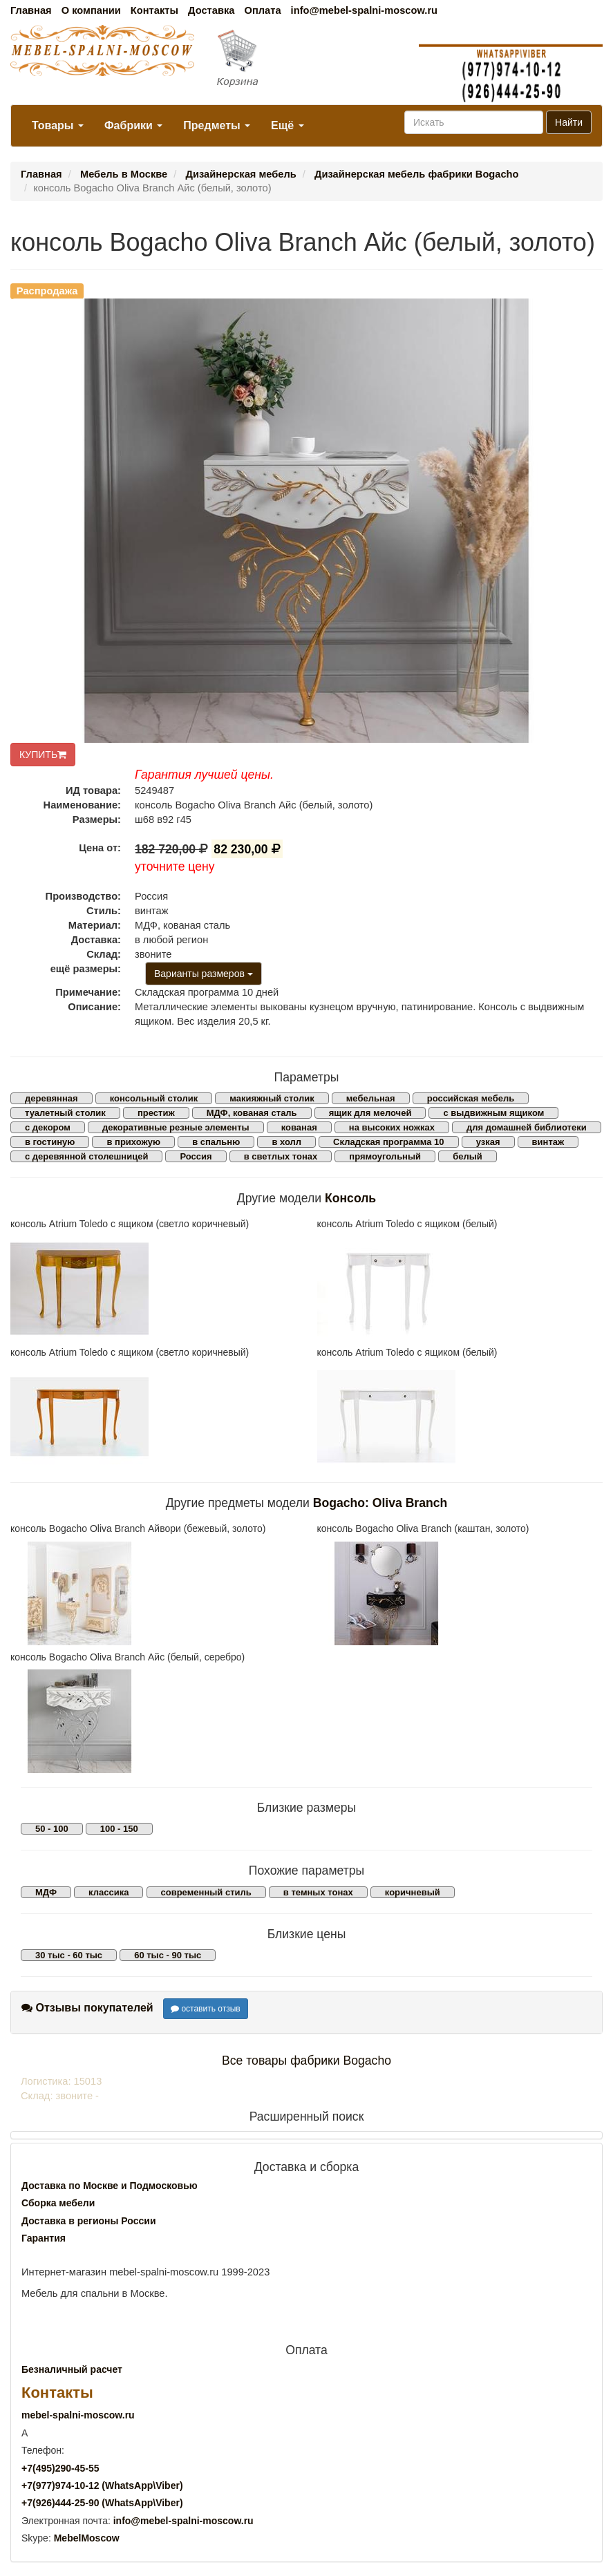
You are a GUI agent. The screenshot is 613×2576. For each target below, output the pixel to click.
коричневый (412, 1892)
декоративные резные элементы (175, 1127)
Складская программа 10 (388, 1142)
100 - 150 (119, 1829)
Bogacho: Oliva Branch (380, 1503)
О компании (91, 10)
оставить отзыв (206, 2009)
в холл (286, 1142)
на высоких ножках (392, 1127)
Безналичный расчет (71, 2369)
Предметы (216, 125)
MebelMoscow (87, 2538)
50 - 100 (51, 1829)
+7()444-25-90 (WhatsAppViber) (102, 2502)
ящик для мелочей (370, 1113)
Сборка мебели (58, 2202)
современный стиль (206, 1892)
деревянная (51, 1098)
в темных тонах (318, 1892)
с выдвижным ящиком (493, 1113)
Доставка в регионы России (88, 2220)
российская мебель (471, 1098)
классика (108, 1892)
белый (467, 1156)
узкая (488, 1142)
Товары (58, 125)
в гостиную (50, 1142)
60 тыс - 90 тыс (167, 1955)
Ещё (287, 125)
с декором (47, 1127)
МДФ (46, 1892)
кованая (299, 1127)
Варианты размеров (203, 973)
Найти (569, 122)
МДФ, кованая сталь (252, 1113)
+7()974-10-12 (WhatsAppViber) (102, 2485)
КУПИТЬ (42, 754)
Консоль (350, 1198)
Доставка (211, 10)
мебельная (370, 1098)
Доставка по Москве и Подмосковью (109, 2185)
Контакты (154, 10)
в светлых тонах (281, 1156)
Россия (195, 1156)
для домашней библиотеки (526, 1127)
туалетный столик (65, 1113)
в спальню (216, 1142)
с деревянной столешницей (86, 1156)
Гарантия (43, 2238)
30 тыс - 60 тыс (68, 1955)
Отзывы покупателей (87, 2008)
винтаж (548, 1142)
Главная (31, 10)
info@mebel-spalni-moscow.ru (364, 10)
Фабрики (133, 125)
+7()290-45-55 (60, 2468)
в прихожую (133, 1142)
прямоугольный (385, 1156)
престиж (156, 1113)
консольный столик (154, 1098)
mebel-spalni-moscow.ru (78, 2415)
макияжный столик (271, 1098)
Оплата (262, 10)
